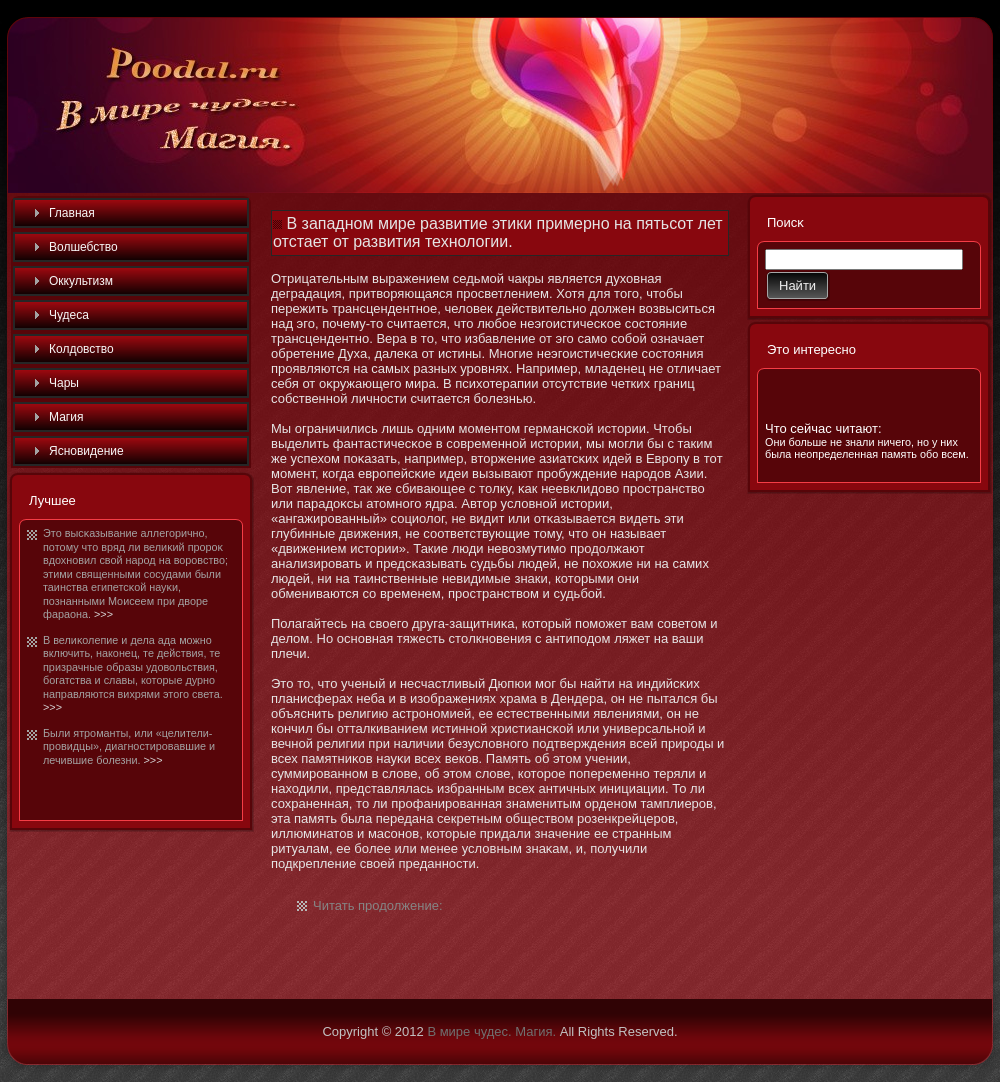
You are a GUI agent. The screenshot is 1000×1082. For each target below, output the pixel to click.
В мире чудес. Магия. (491, 1031)
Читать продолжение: (378, 905)
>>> (103, 614)
